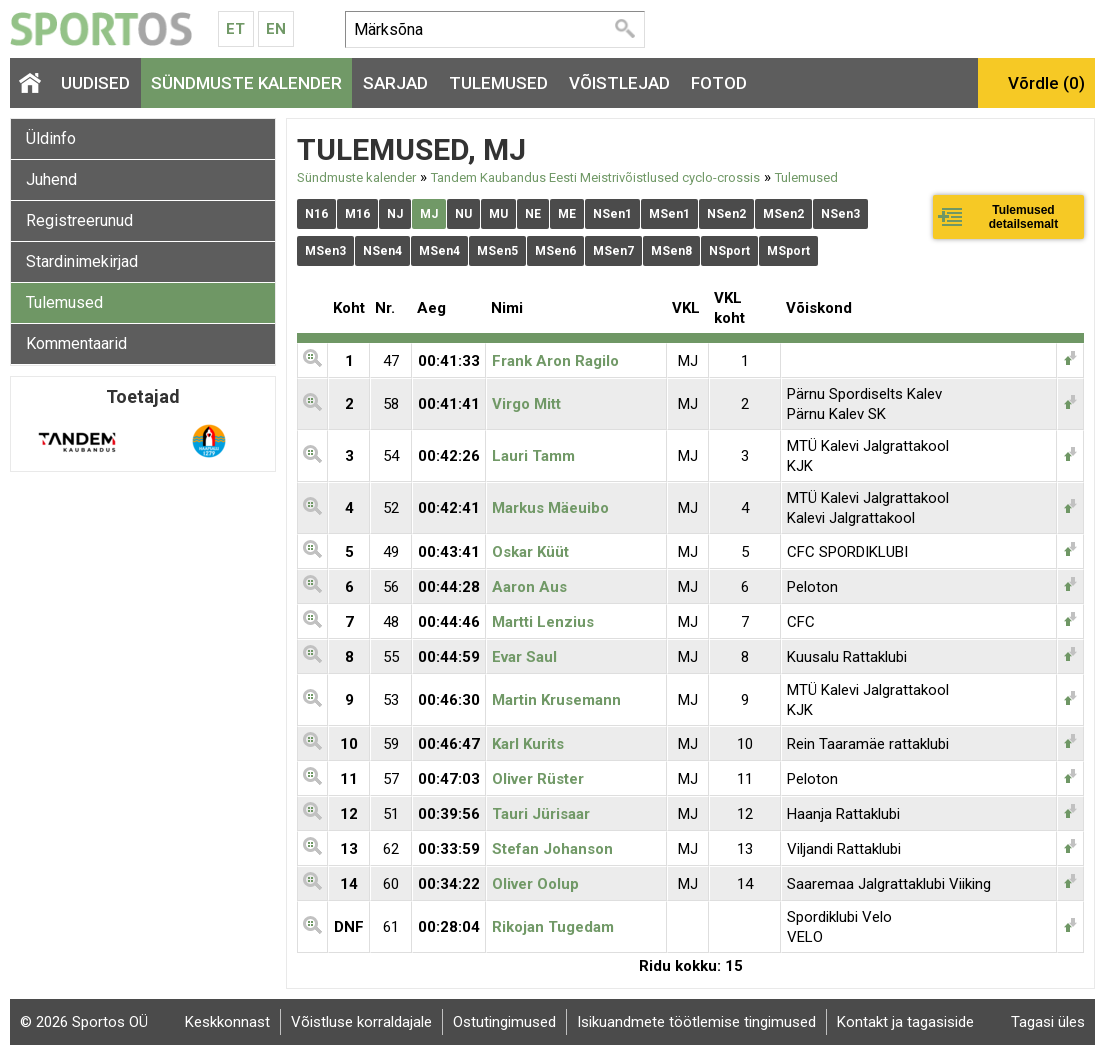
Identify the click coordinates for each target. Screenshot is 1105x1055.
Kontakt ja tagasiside (905, 1022)
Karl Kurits (528, 744)
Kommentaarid (76, 343)
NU (463, 214)
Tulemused (498, 83)
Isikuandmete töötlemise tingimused (696, 1022)
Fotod (719, 83)
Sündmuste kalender (246, 83)
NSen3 (840, 214)
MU (498, 214)
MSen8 (671, 251)
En (276, 29)
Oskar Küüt (530, 552)
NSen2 (726, 214)
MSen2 (783, 214)
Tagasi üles (1048, 1022)
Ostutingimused (504, 1022)
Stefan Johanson (552, 849)
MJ (429, 214)
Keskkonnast (227, 1022)
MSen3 (325, 251)
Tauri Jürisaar (541, 814)
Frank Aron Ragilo (555, 361)
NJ (395, 214)
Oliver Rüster (538, 779)
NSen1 (612, 214)
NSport (729, 251)
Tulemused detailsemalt (1023, 217)
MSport (788, 251)
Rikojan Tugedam (553, 927)
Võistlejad (619, 83)
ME (567, 214)
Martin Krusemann (556, 700)
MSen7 (613, 251)
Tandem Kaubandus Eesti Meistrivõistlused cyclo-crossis (595, 177)
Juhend (51, 179)
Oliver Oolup (535, 884)
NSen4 (382, 251)
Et (235, 29)
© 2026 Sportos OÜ (84, 1022)
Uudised (95, 83)
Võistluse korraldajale (361, 1022)
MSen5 (497, 251)
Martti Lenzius (543, 622)
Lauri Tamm (533, 456)
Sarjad (395, 83)
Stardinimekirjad (82, 261)
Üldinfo (51, 138)
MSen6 (555, 251)
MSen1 (669, 214)
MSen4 (439, 251)
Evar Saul (524, 657)
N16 (316, 214)
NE (533, 214)
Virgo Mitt (526, 404)
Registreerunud (79, 220)
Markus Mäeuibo (550, 508)
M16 (357, 214)
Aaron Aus (529, 587)
